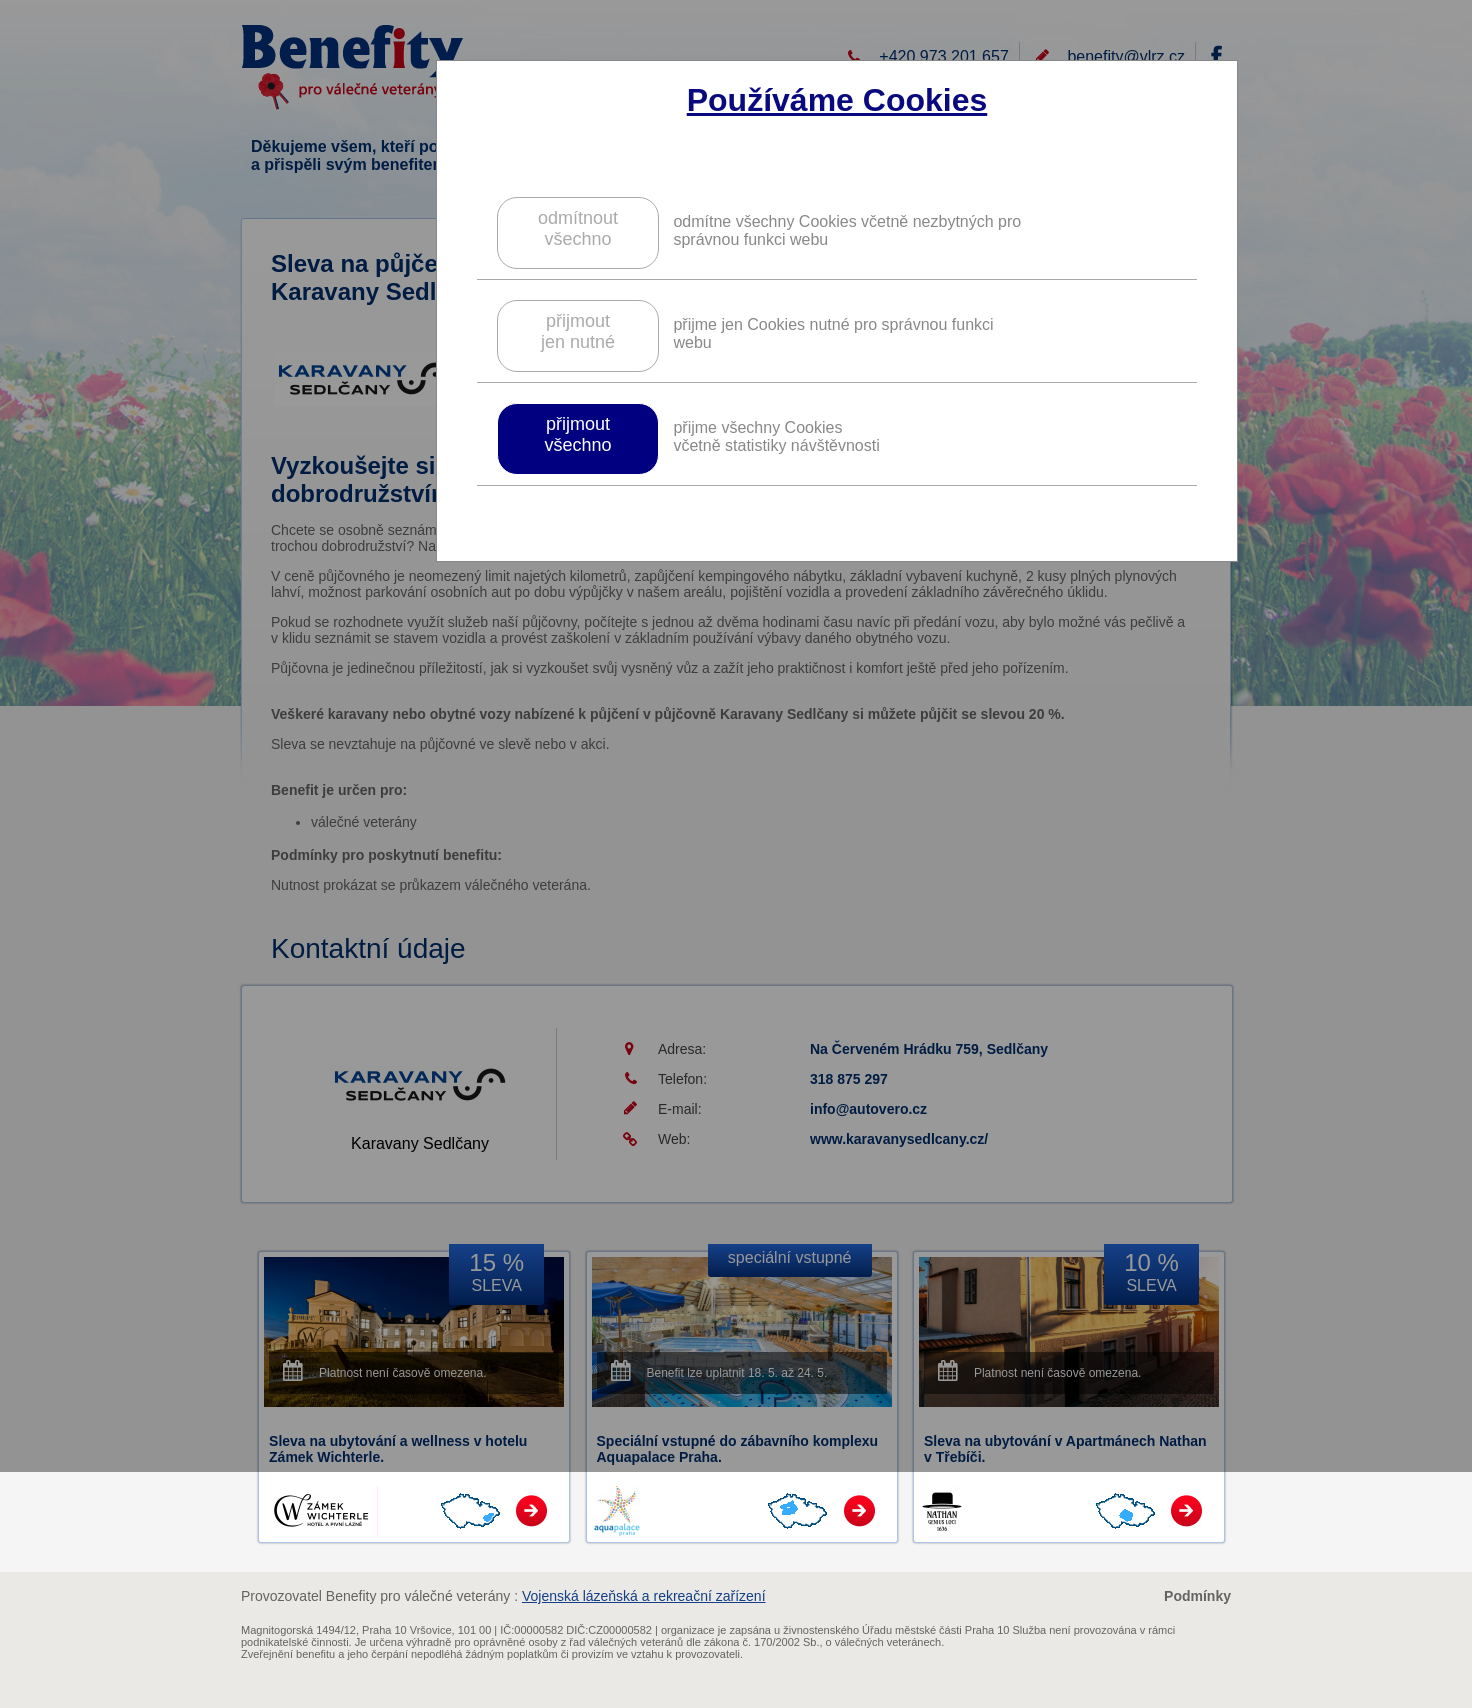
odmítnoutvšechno (578, 228)
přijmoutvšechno (577, 434)
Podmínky (1197, 1596)
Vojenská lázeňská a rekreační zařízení (644, 1596)
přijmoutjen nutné (578, 331)
